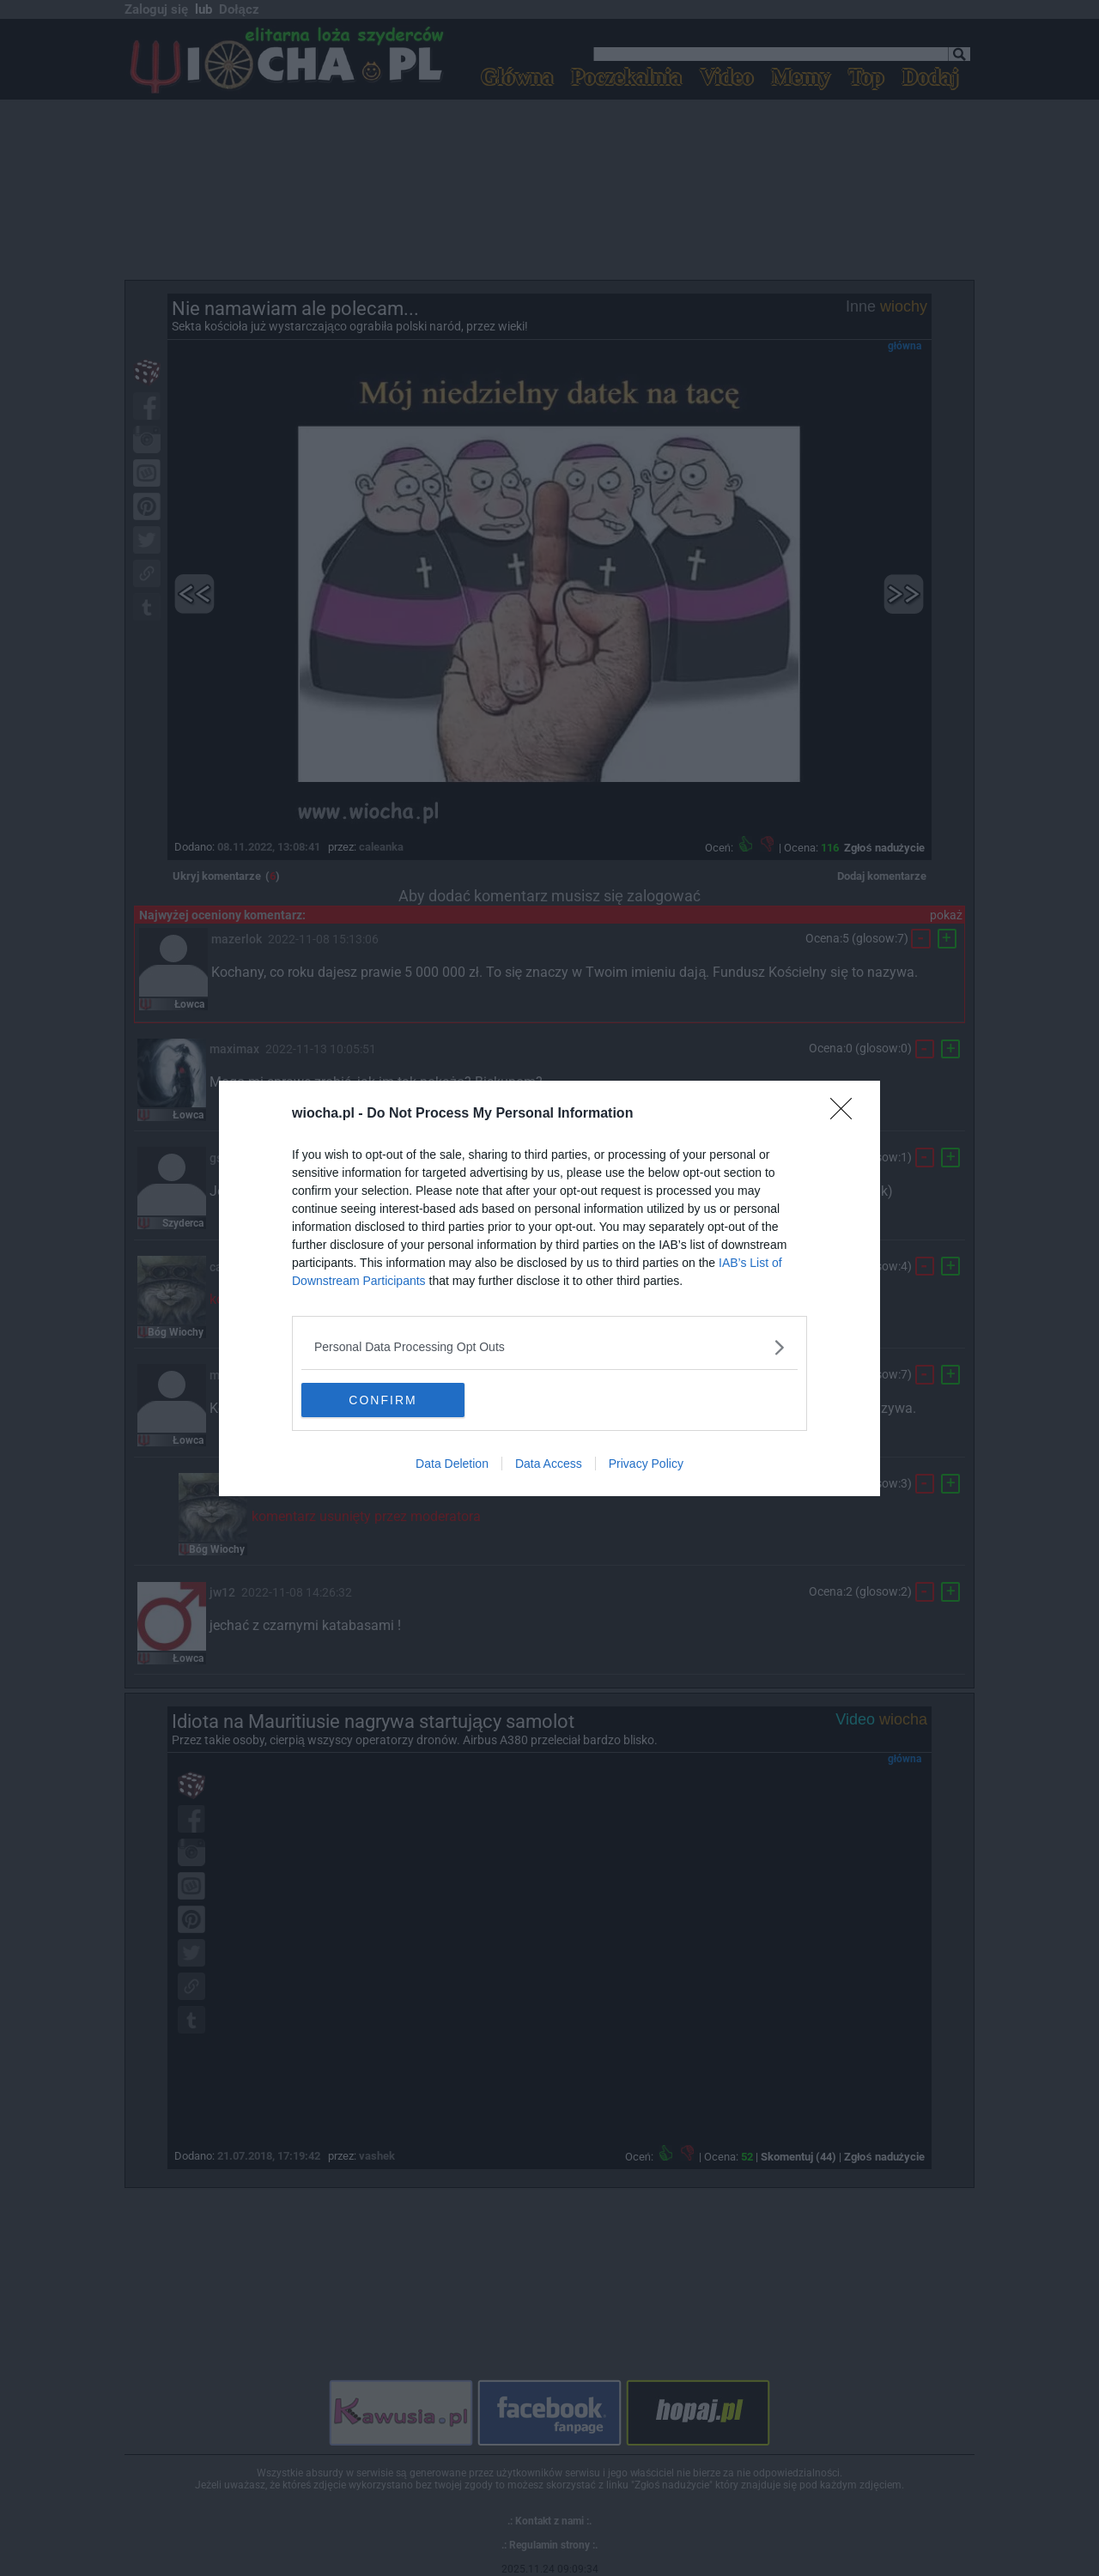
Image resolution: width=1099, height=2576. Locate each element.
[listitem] (549, 1347)
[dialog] (549, 1288)
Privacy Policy (646, 1463)
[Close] (846, 1114)
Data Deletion (452, 1463)
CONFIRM (382, 1399)
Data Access (548, 1463)
